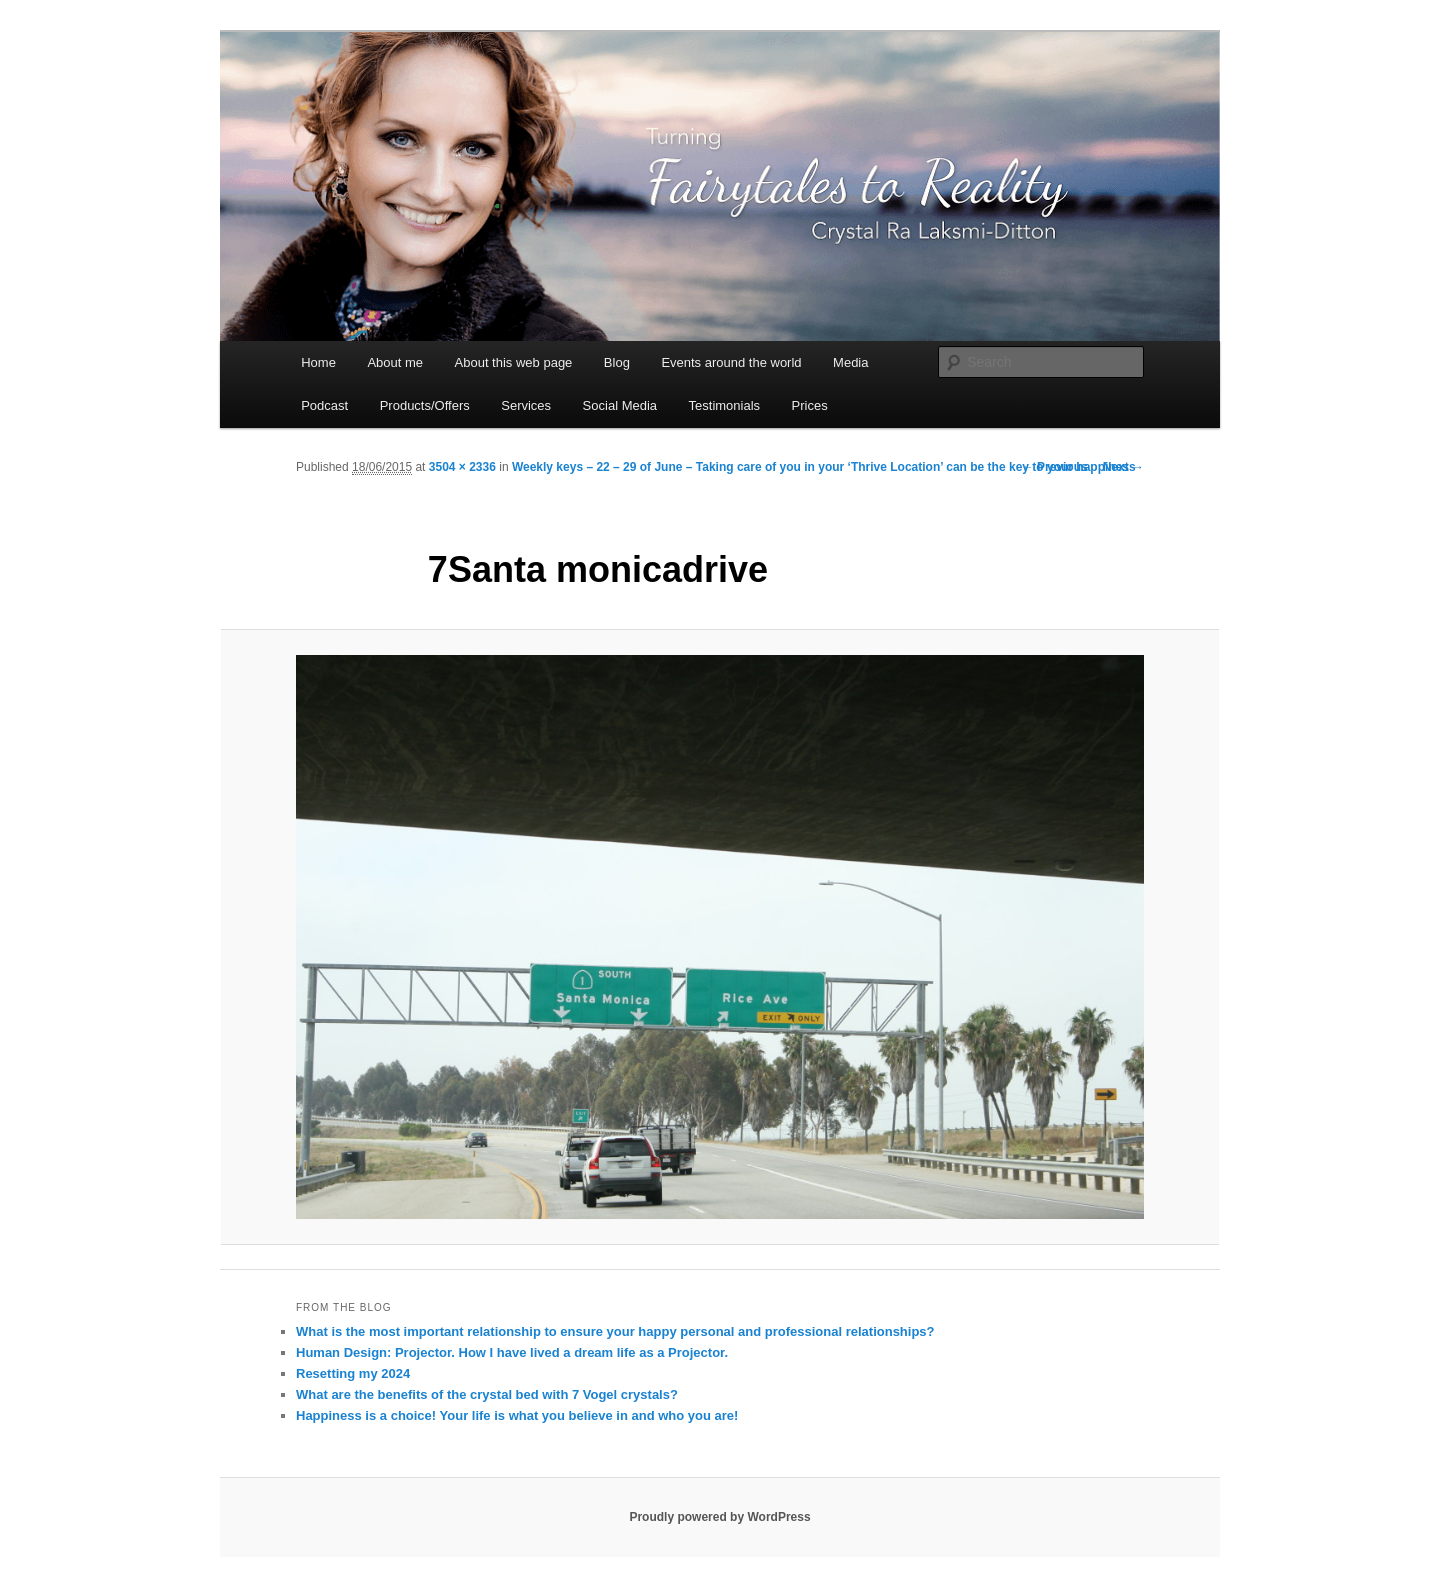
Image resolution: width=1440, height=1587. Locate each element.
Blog (617, 362)
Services (526, 405)
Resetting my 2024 (353, 1373)
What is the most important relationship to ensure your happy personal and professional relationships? (615, 1331)
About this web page (514, 362)
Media (850, 362)
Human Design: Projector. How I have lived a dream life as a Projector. (512, 1352)
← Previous (1055, 467)
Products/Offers (425, 405)
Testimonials (725, 405)
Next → (1123, 467)
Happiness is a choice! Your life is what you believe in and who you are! (517, 1415)
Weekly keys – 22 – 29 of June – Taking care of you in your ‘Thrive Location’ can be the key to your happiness (824, 467)
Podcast (324, 405)
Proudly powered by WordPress (719, 1517)
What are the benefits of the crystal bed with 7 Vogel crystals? (487, 1394)
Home (318, 362)
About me (395, 362)
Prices (810, 405)
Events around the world (731, 362)
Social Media (620, 405)
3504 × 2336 (462, 467)
